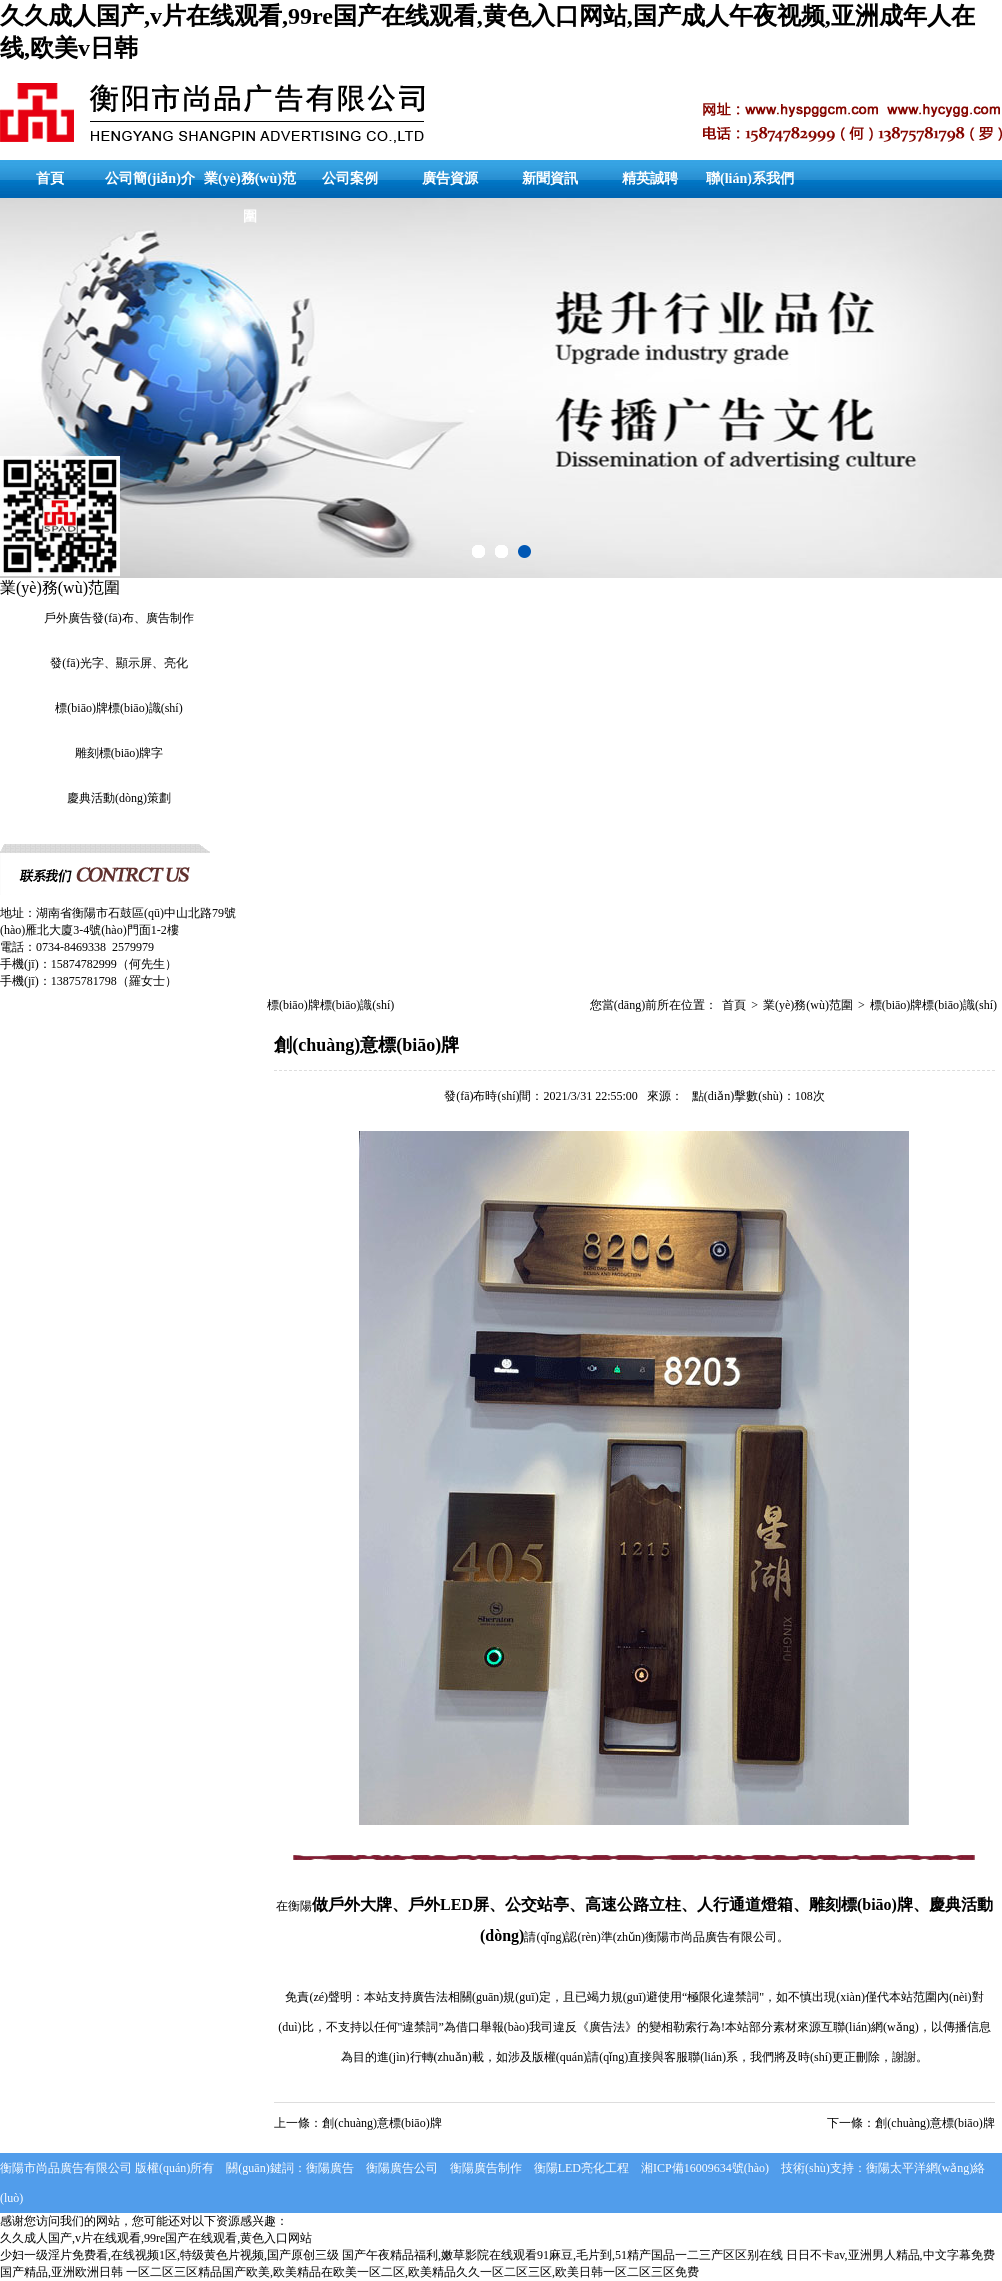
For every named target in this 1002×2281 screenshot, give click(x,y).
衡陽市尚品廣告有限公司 (711, 1937)
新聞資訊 (550, 178)
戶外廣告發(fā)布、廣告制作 (118, 618)
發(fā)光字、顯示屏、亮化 (118, 663)
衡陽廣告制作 (486, 2168)
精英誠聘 (650, 178)
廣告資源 (450, 178)
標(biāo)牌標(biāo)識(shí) (118, 708)
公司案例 (350, 178)
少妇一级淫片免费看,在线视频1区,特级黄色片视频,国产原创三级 (169, 2255)
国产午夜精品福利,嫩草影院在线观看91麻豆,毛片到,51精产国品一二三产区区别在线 (562, 2255)
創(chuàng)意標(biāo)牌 (381, 2123)
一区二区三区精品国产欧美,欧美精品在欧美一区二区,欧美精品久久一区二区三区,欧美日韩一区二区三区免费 (412, 2272)
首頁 (50, 178)
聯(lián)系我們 (750, 178)
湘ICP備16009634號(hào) (705, 2168)
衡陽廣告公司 (402, 2168)
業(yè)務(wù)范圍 (250, 197)
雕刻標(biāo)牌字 (119, 753)
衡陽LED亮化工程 (581, 2168)
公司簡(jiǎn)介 (150, 178)
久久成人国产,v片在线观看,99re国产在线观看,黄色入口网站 (156, 2238)
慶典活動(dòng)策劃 (119, 798)
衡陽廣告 (330, 2168)
